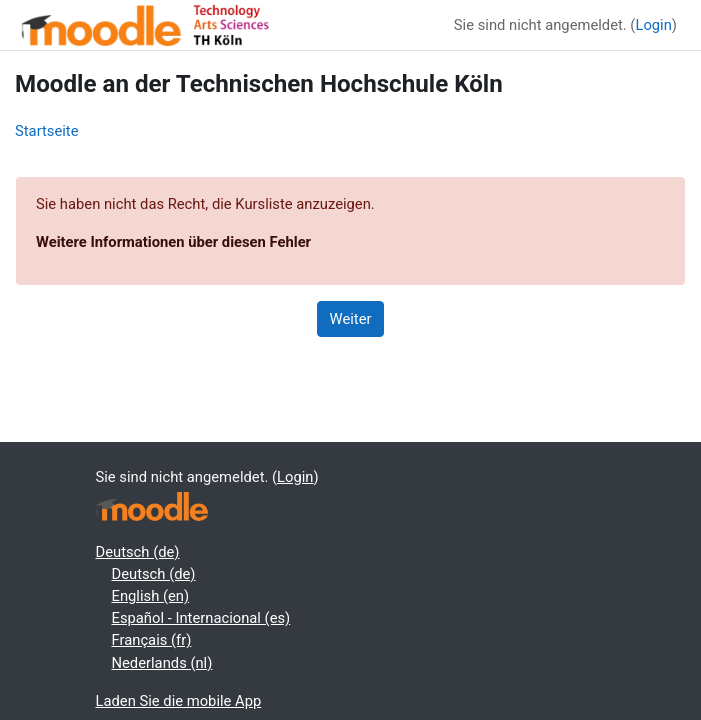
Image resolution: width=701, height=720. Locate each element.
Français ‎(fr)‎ (152, 640)
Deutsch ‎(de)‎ (138, 552)
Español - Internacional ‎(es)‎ (201, 618)
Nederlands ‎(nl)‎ (162, 663)
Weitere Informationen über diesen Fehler (173, 242)
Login (653, 25)
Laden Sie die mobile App (179, 701)
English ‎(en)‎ (151, 596)
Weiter (351, 319)
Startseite (47, 131)
